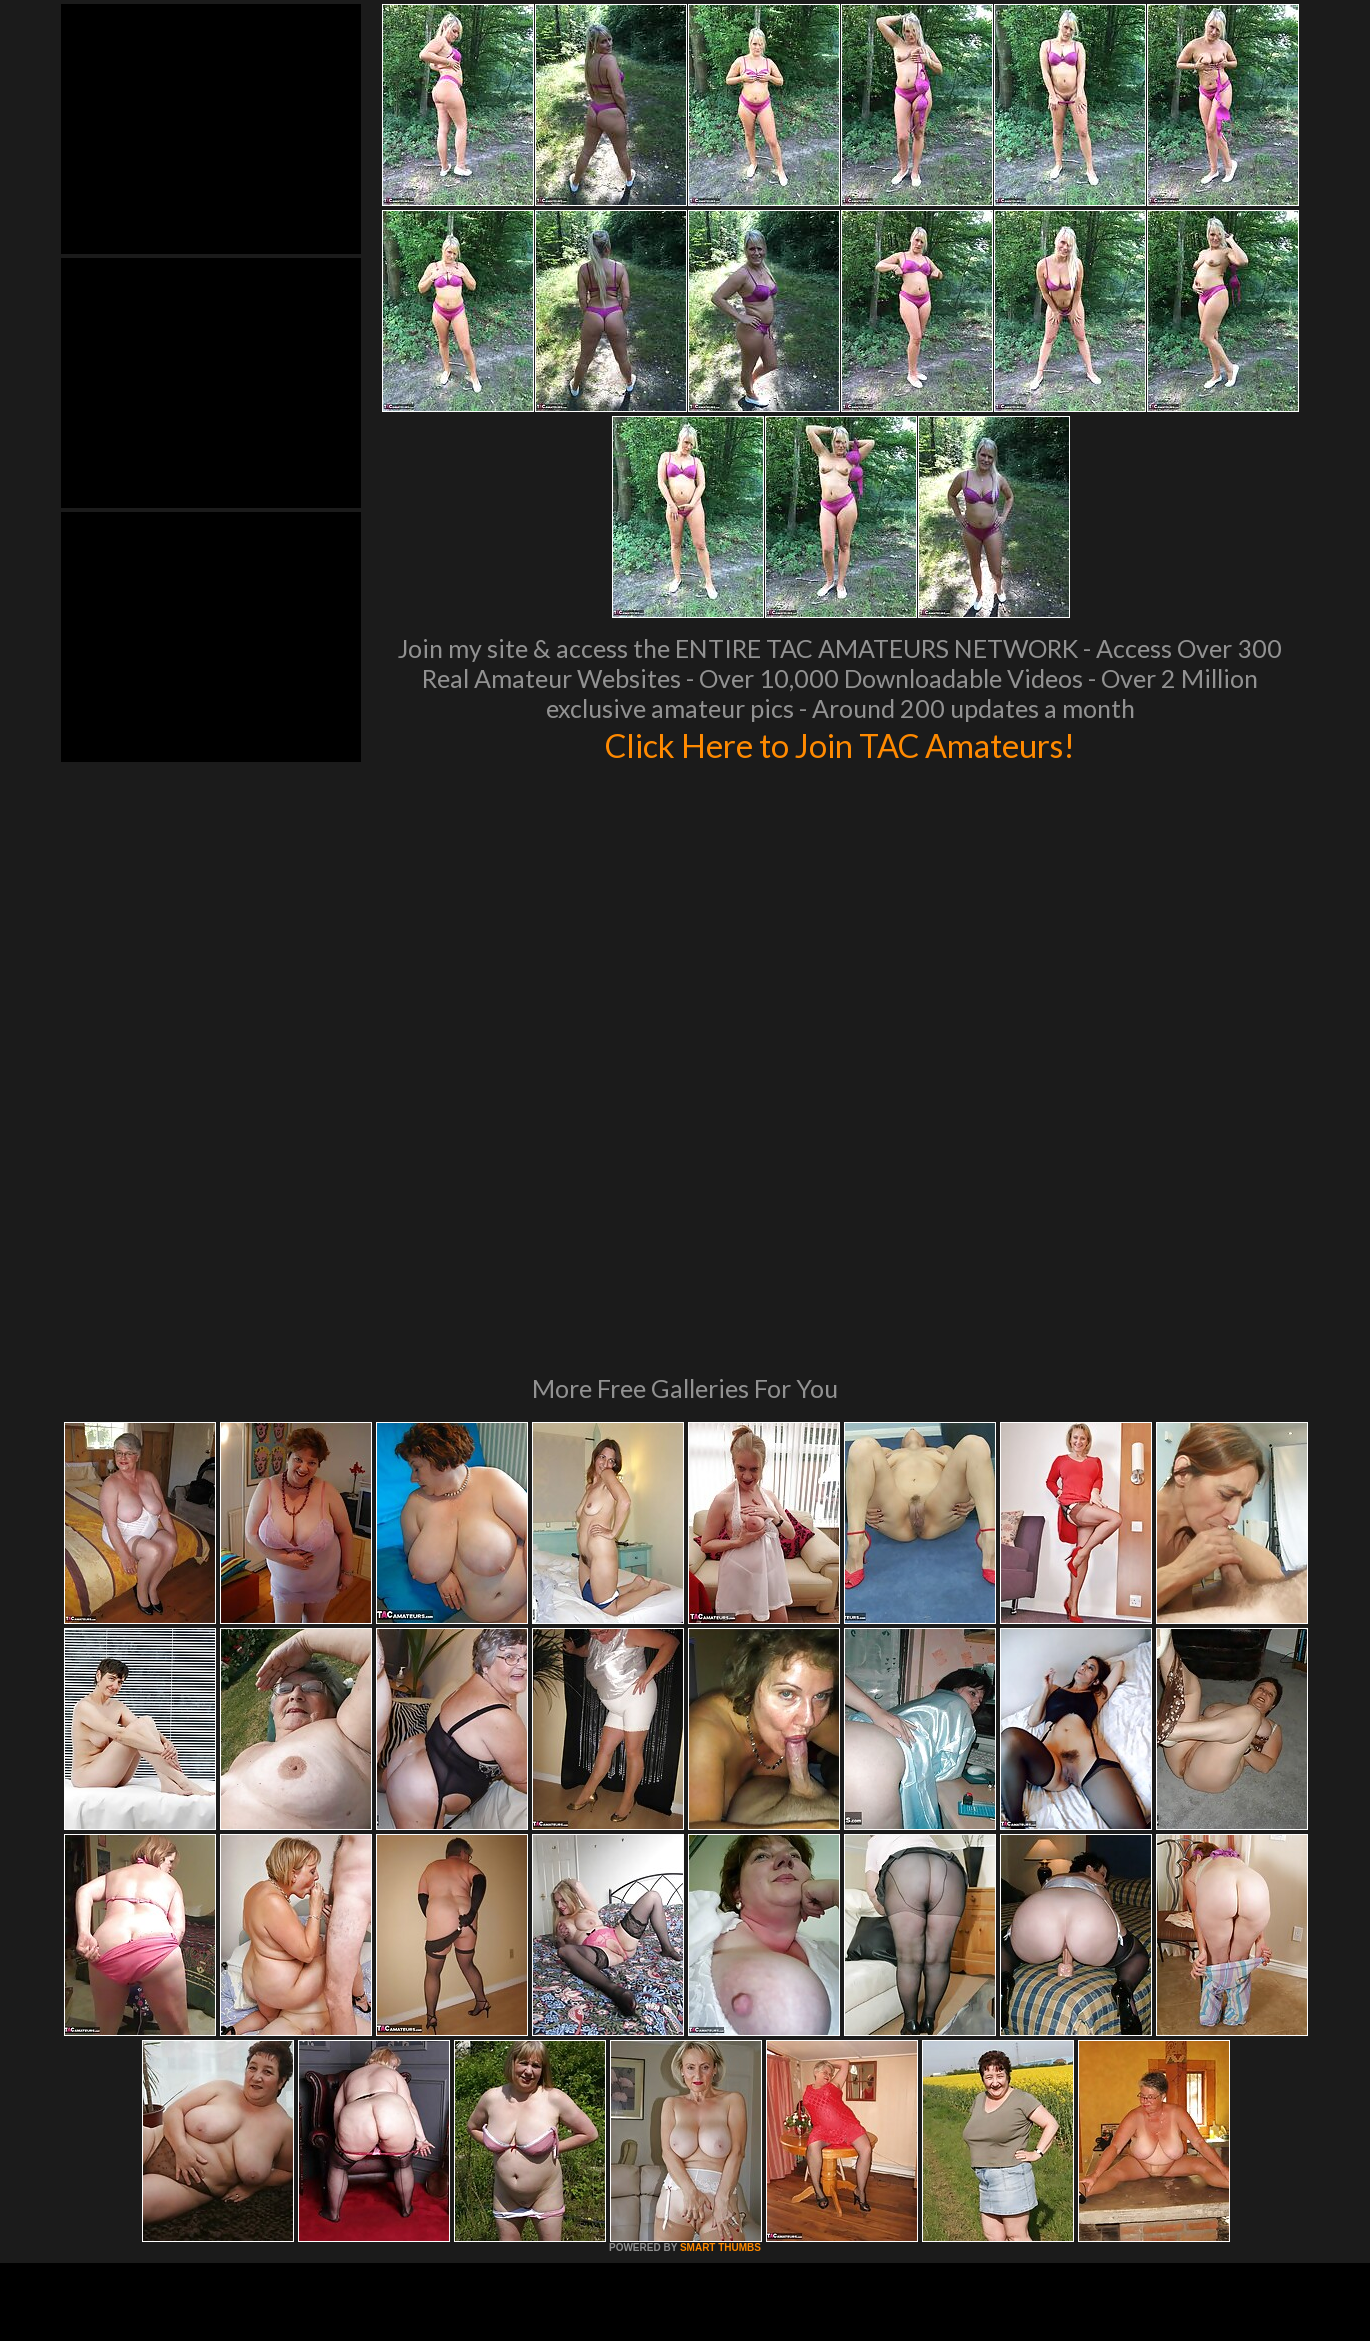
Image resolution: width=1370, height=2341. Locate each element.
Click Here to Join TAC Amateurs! (840, 744)
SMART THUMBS (720, 1974)
